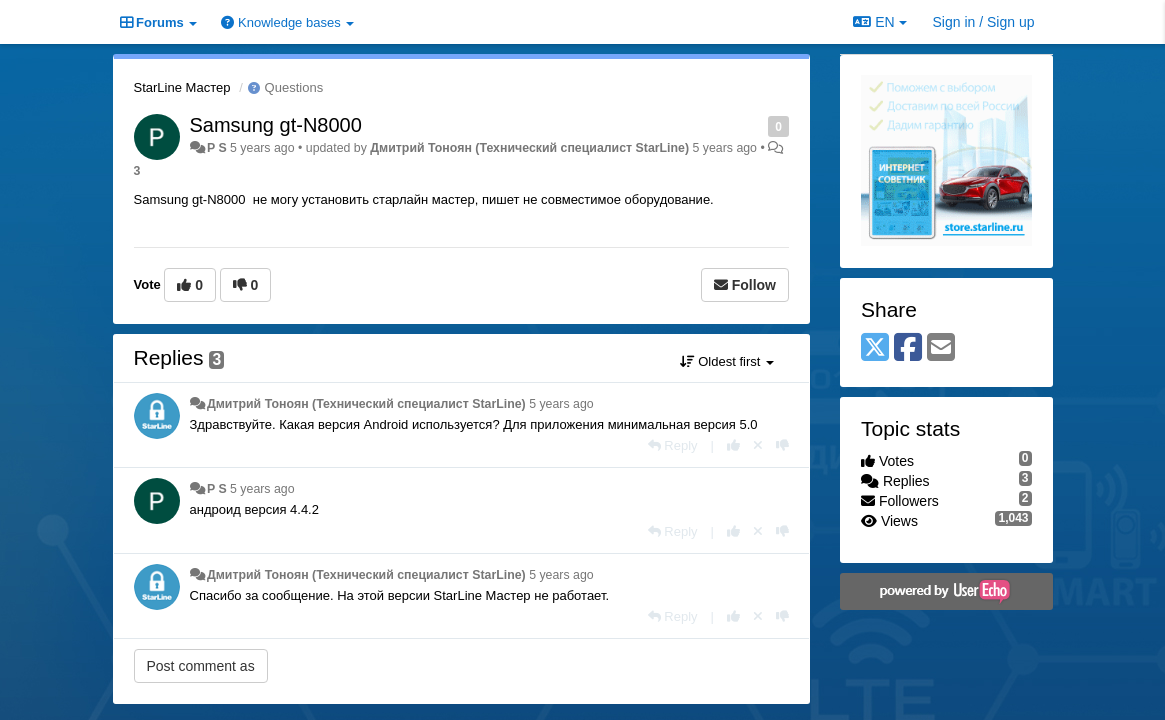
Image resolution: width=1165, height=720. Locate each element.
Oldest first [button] (727, 361)
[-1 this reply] (782, 445)
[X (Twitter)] (875, 348)
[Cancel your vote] (758, 445)
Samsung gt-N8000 (276, 125)
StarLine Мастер (182, 87)
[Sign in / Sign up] (984, 22)
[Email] (941, 348)
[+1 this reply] (733, 445)
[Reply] (673, 445)
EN (879, 22)
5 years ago (561, 404)
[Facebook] (908, 348)
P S (217, 148)
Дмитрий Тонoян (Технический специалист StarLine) (529, 148)
